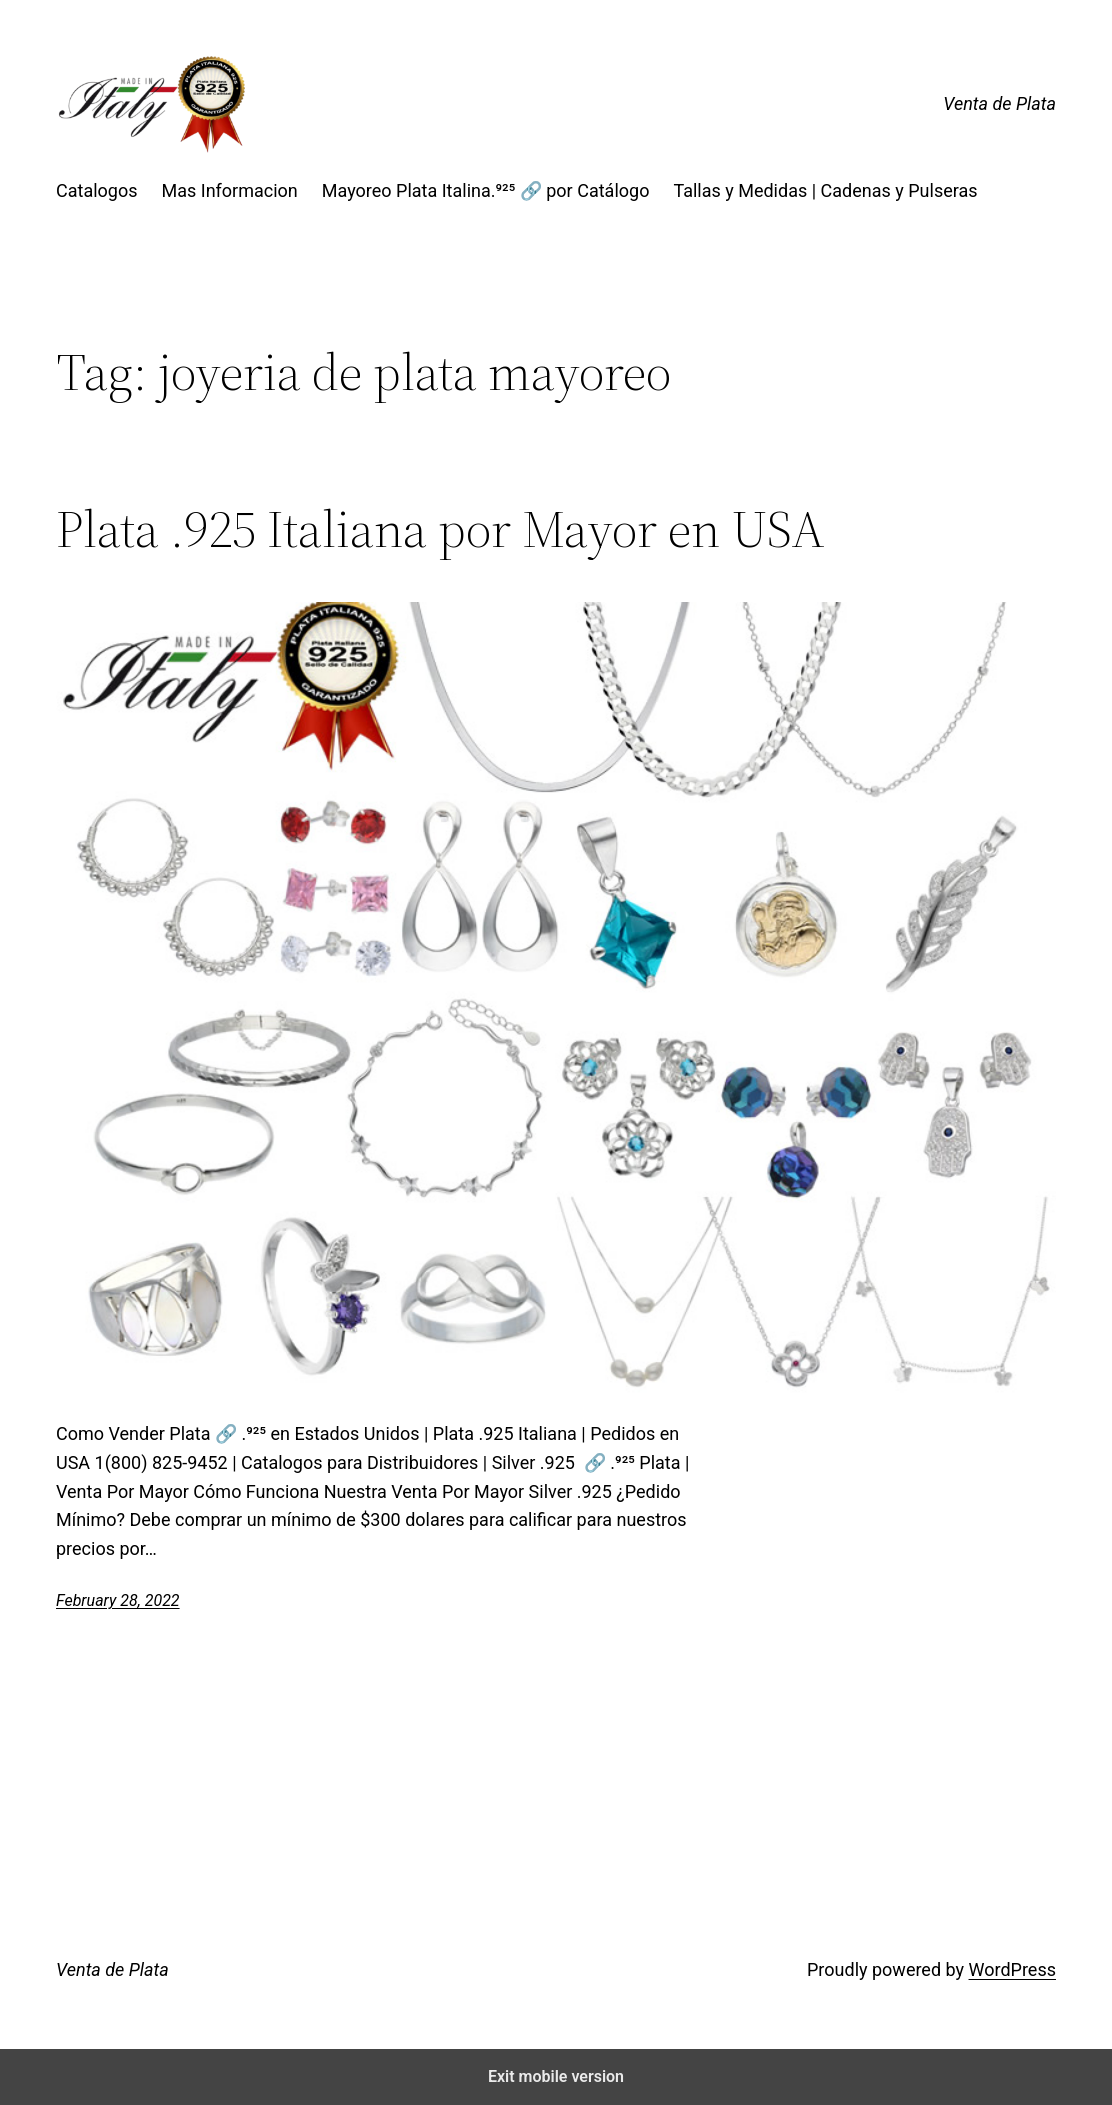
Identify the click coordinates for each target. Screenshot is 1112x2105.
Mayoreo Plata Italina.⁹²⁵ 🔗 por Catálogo (486, 190)
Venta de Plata (999, 103)
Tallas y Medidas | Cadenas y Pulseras (825, 190)
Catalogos (97, 190)
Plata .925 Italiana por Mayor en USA (440, 529)
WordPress (1012, 1969)
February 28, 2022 (118, 1600)
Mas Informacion (230, 190)
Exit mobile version (556, 2076)
